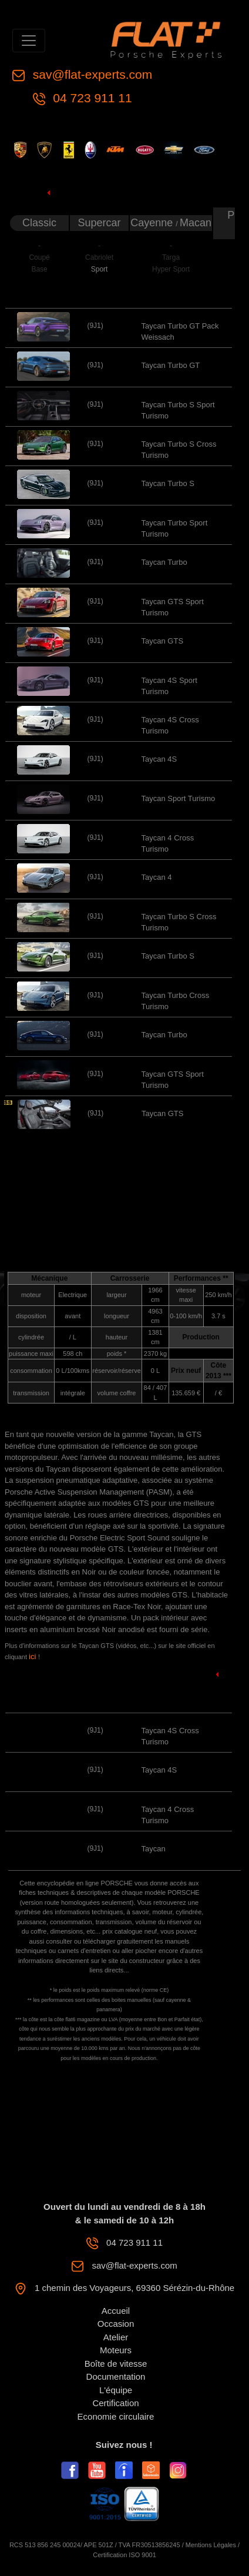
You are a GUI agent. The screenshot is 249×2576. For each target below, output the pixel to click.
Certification (115, 2403)
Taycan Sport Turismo (179, 798)
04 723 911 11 (91, 98)
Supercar (99, 223)
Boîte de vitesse (116, 2364)
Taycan (154, 1848)
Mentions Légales (211, 2544)
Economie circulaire (116, 2416)
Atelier (116, 2337)
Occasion (115, 2324)
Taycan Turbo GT (171, 365)
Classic (39, 223)
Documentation (116, 2376)
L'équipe (115, 2390)
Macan (195, 223)
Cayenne (153, 223)
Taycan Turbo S (168, 483)
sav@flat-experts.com (90, 74)
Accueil (116, 2311)
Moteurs (116, 2350)
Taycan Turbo (164, 562)
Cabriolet (99, 257)
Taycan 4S (159, 759)
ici (33, 1656)
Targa (171, 257)
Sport (99, 269)
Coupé (39, 257)
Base (39, 269)
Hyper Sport (171, 269)
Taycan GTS (163, 641)
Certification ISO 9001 (124, 2554)
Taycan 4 (157, 877)
